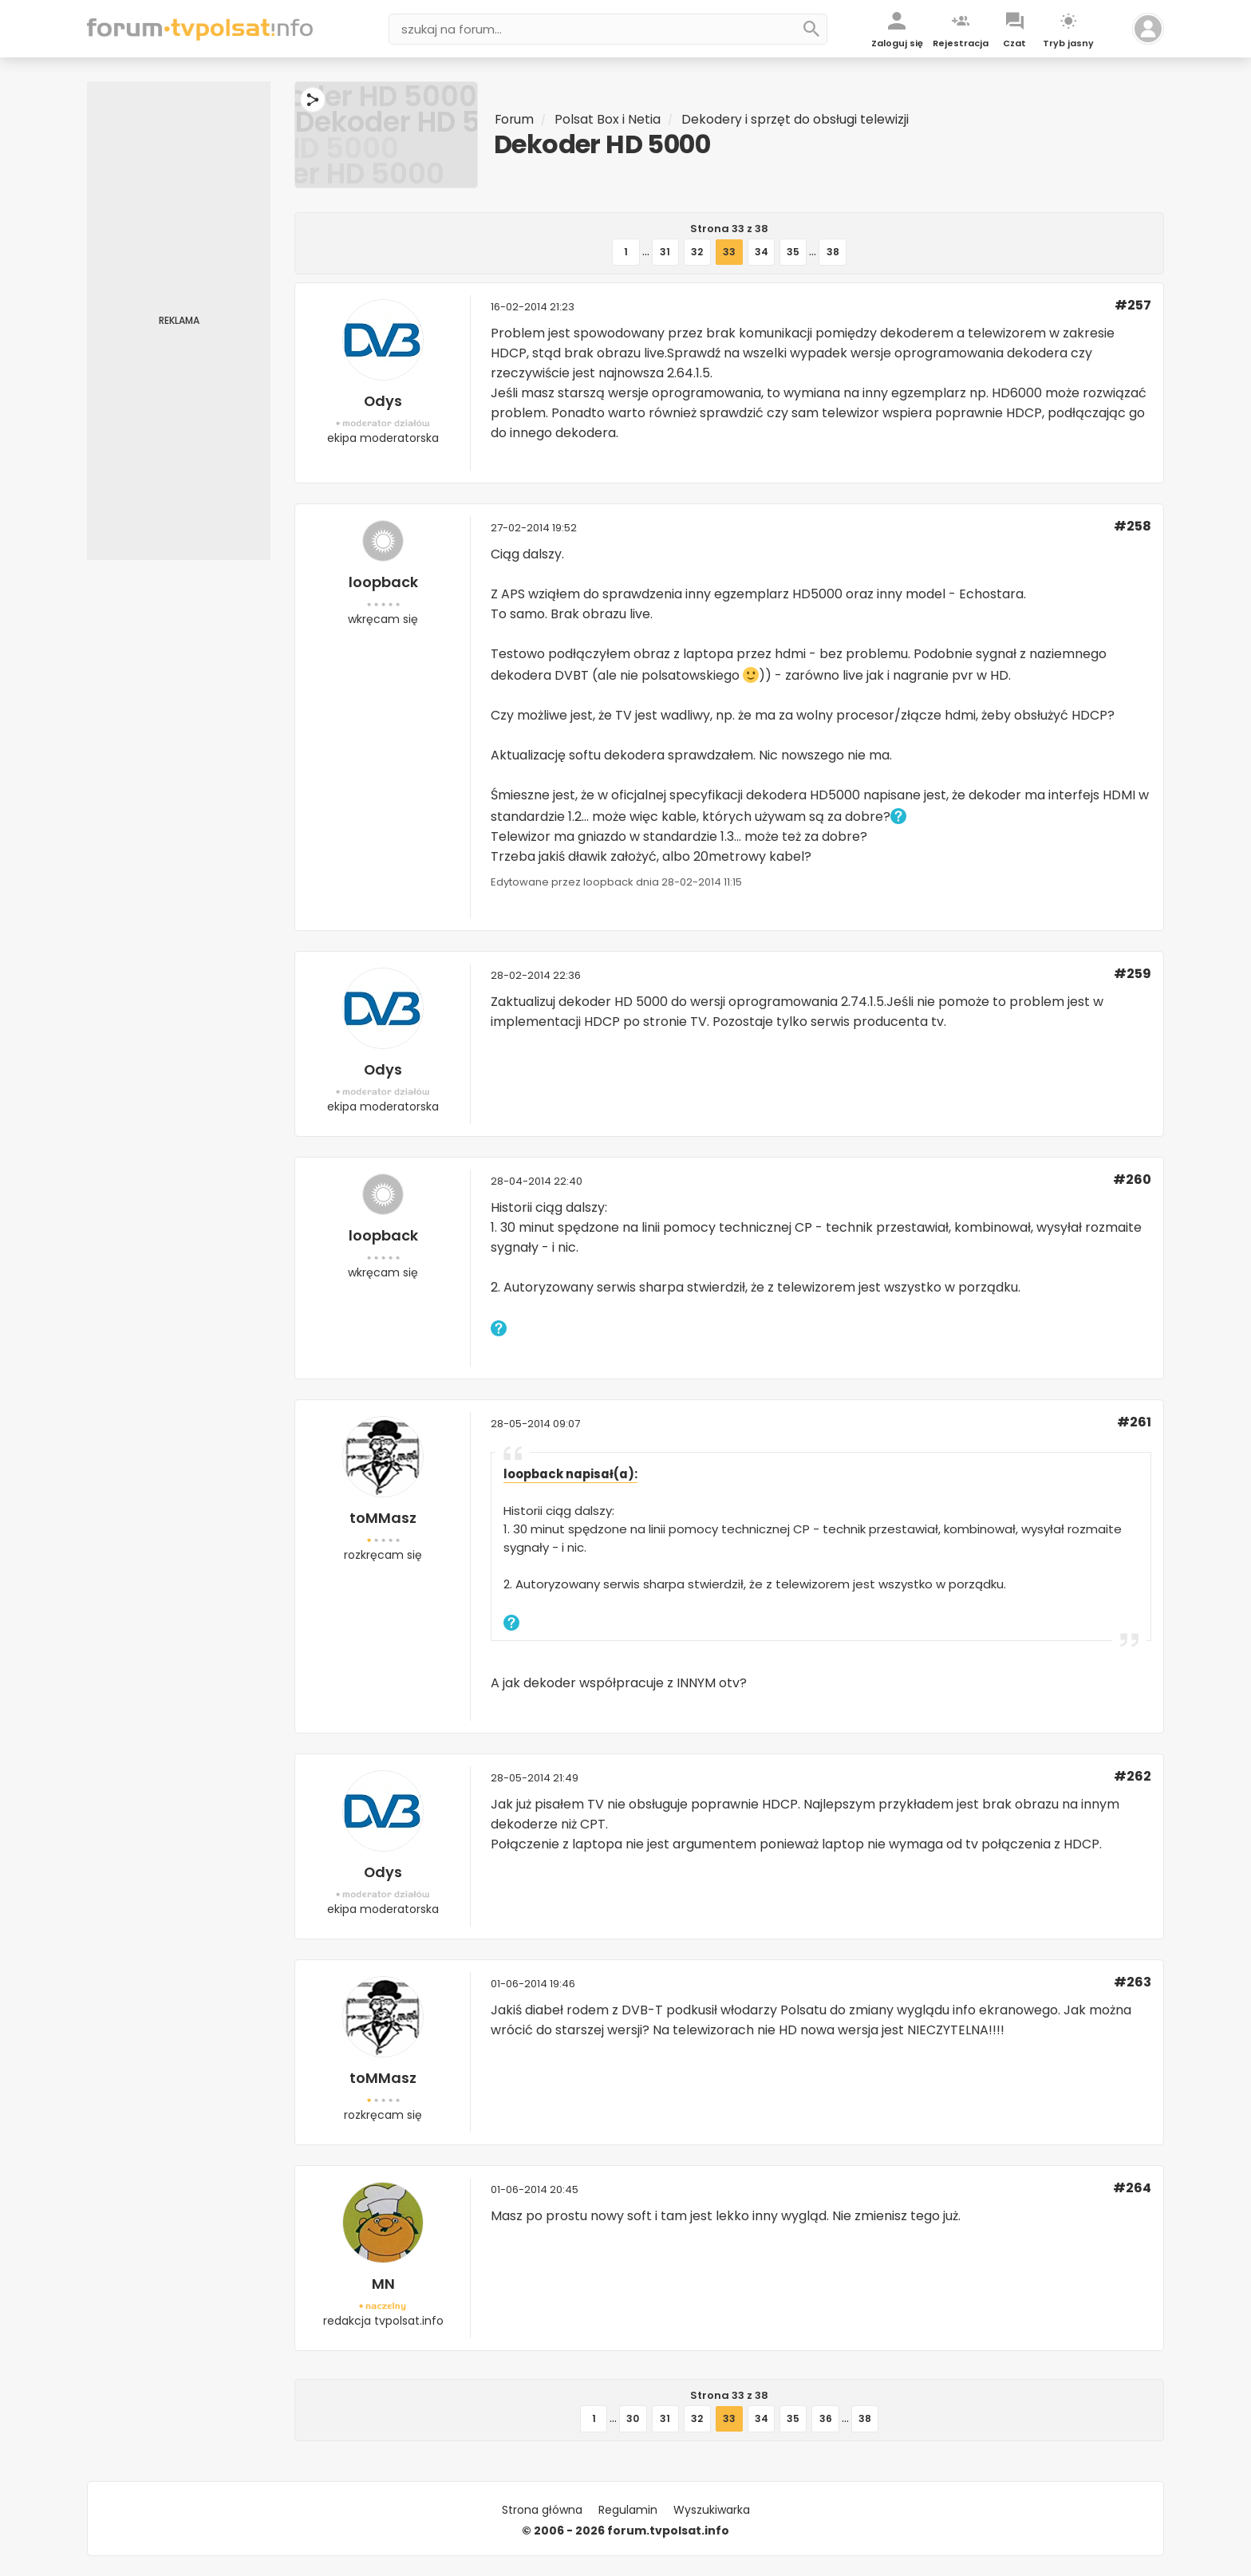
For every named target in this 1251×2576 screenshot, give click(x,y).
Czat (1014, 43)
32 (698, 251)
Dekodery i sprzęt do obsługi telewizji (797, 119)
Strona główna (542, 2510)
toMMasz (382, 1518)
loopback (383, 582)
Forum (515, 119)
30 (633, 2418)
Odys (383, 401)
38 (832, 251)
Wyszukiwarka (711, 2510)
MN (383, 2284)
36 (825, 2418)
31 (666, 251)
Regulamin (627, 2510)
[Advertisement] (178, 320)
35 (793, 251)
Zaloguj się (897, 43)
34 (761, 251)
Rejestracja (961, 43)
